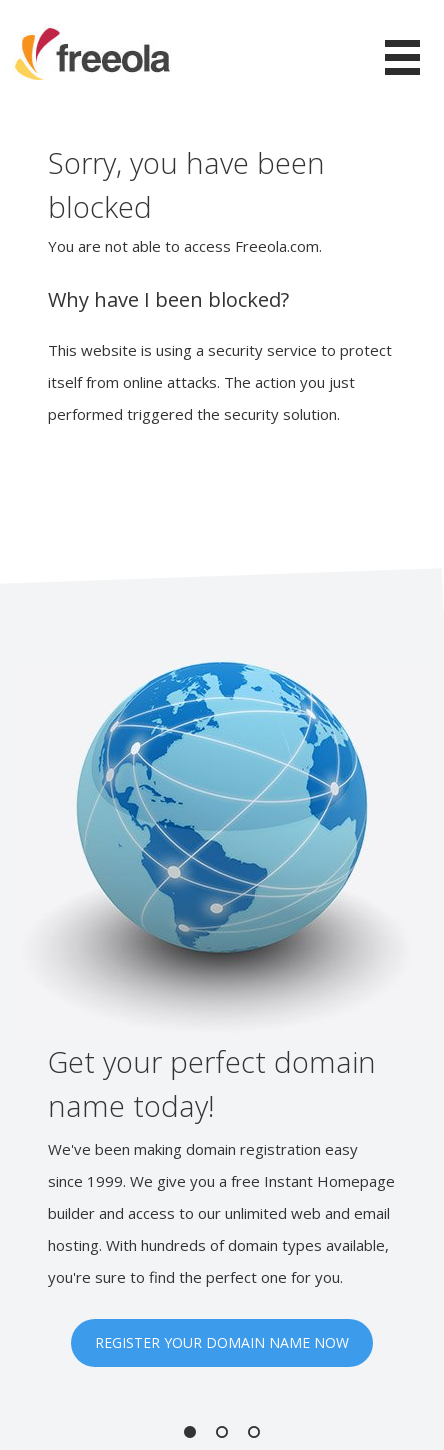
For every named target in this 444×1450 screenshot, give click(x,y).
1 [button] (190, 1432)
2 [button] (222, 1432)
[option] (222, 1013)
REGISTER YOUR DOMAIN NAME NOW (222, 1342)
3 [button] (254, 1432)
